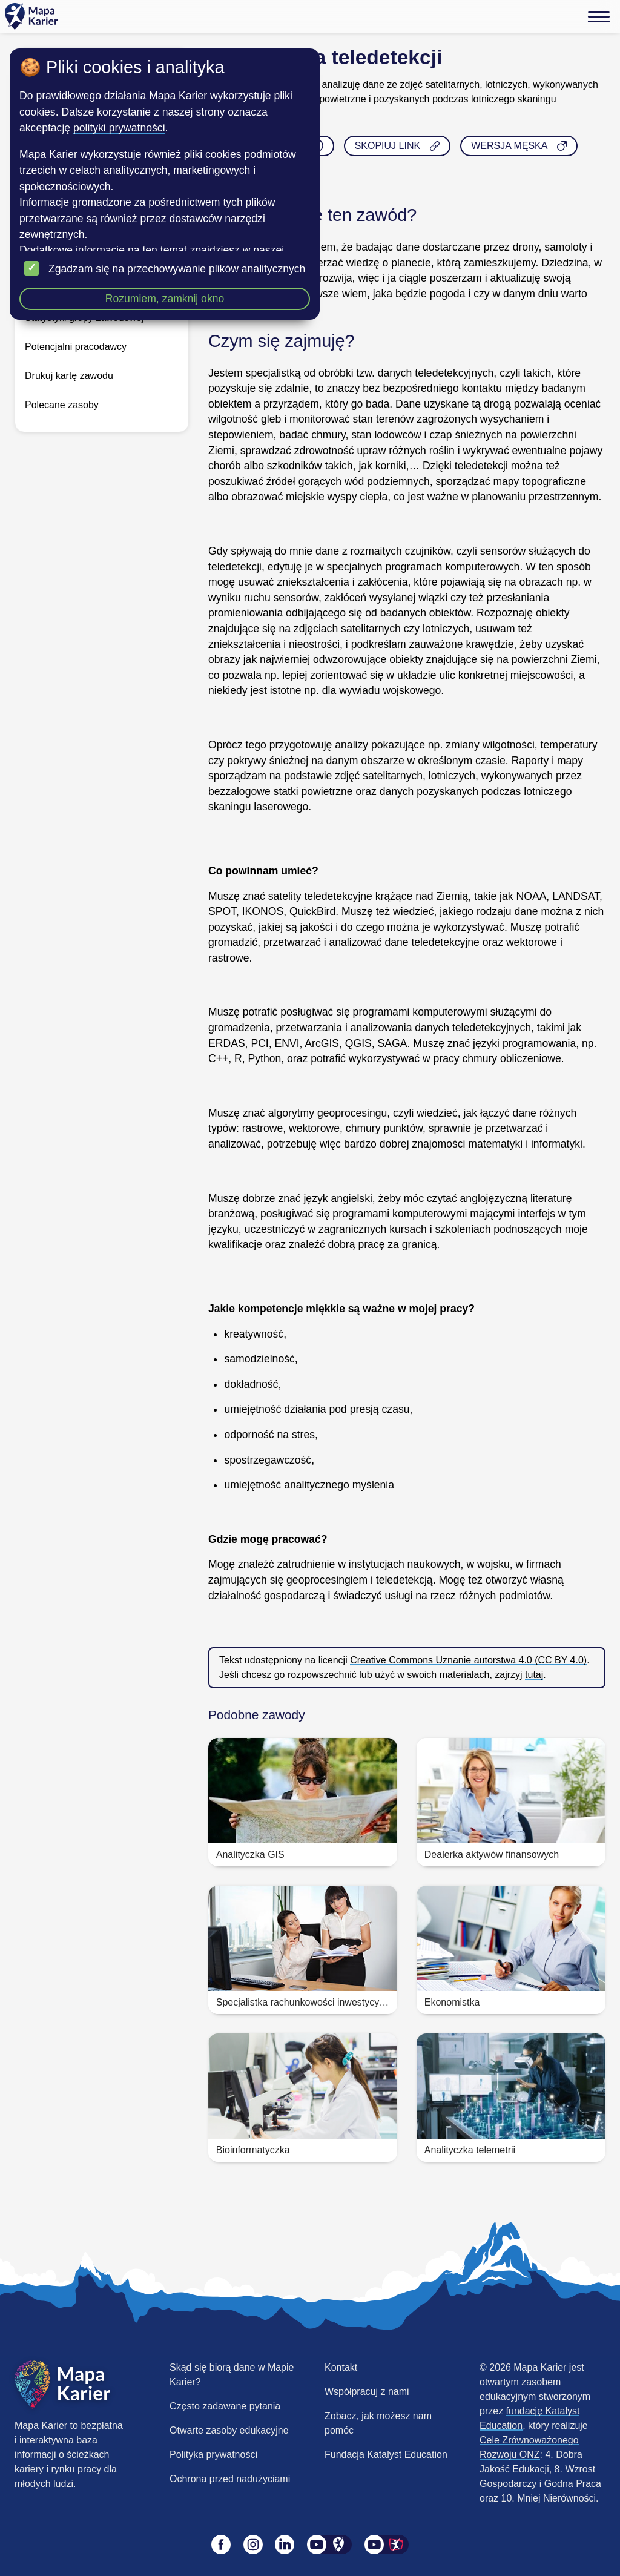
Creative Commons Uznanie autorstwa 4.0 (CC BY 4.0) (468, 1660)
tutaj (534, 1674)
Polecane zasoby (62, 405)
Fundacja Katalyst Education (386, 2454)
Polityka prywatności (213, 2454)
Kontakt (341, 2367)
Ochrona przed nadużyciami (230, 2479)
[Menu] (598, 16)
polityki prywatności (119, 128)
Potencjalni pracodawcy (76, 347)
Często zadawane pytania (225, 2406)
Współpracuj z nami (367, 2391)
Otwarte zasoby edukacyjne (229, 2430)
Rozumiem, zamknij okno (165, 298)
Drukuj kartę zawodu (69, 376)
